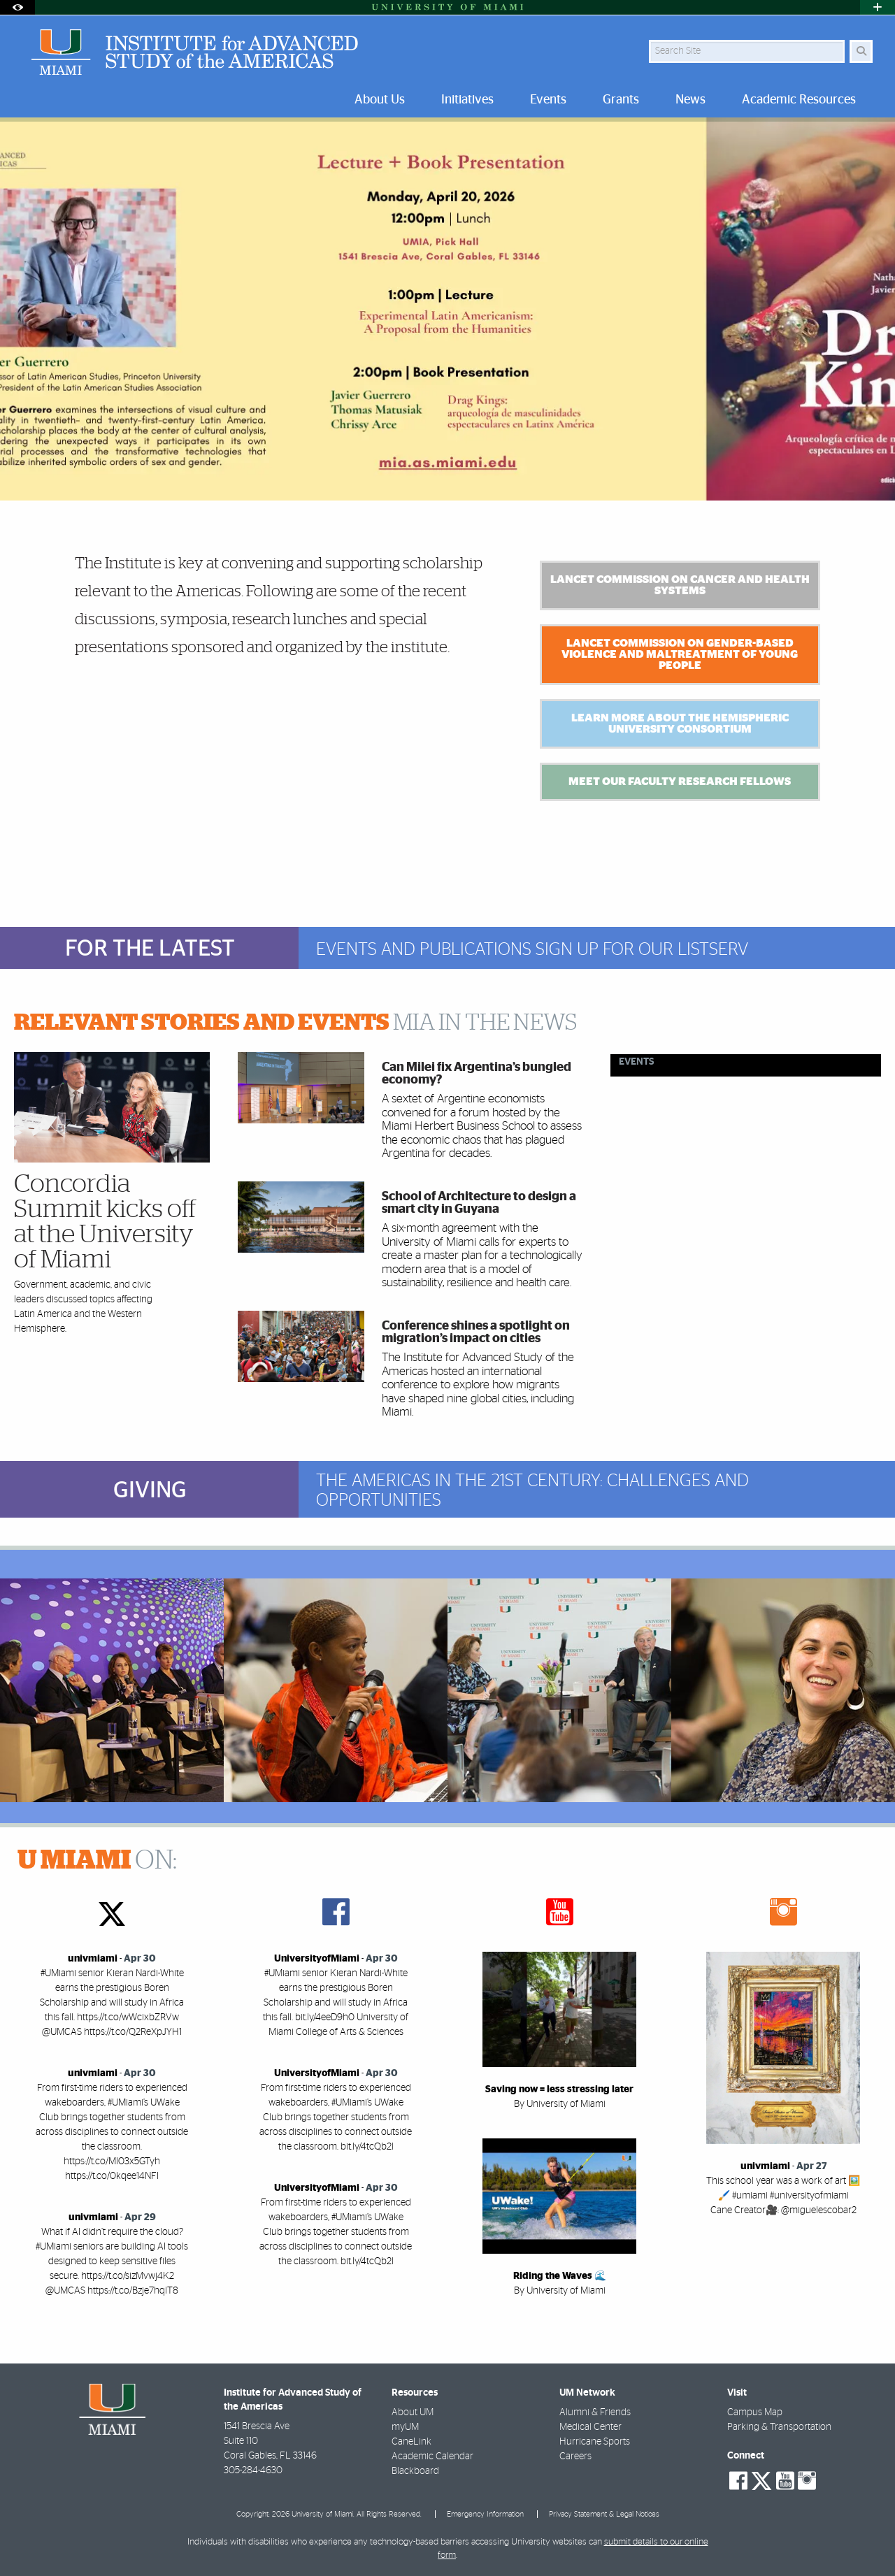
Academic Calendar (432, 2456)
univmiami (92, 1959)
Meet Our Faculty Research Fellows (679, 781)
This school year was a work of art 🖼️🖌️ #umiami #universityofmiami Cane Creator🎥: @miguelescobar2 (783, 2195)
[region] (112, 1690)
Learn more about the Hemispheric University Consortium (680, 723)
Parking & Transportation (779, 2427)
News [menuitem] (690, 100)
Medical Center (590, 2427)
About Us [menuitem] (380, 100)
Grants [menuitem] (621, 100)
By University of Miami (560, 2104)
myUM (405, 2427)
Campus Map (754, 2412)
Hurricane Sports (594, 2442)
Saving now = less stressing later (559, 2089)
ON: (97, 1861)
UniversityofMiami (316, 1959)
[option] (447, 309)
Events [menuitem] (548, 100)
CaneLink (411, 2442)
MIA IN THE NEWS (295, 1023)
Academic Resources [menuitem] (799, 100)
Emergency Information (485, 2514)
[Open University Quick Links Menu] (877, 7)
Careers (575, 2456)
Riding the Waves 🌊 (559, 2276)
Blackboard (415, 2471)
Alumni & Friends (595, 2412)
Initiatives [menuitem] (467, 100)
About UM (413, 2412)
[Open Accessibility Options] (17, 7)
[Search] (861, 51)
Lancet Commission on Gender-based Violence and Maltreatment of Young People (679, 654)
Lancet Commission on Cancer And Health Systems (680, 585)
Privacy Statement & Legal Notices (604, 2514)
